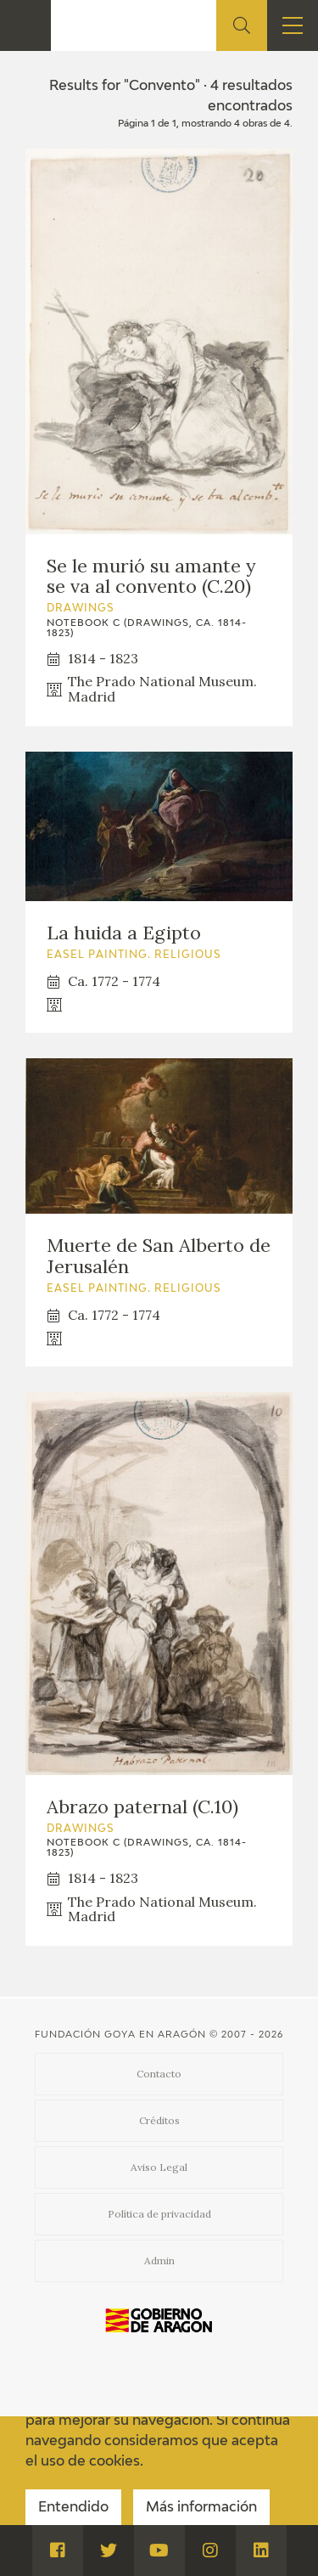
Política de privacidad (159, 2213)
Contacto (159, 2073)
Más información (201, 2508)
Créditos (159, 2120)
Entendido (73, 2508)
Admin (159, 2260)
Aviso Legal (159, 2167)
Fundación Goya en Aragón (120, 2034)
